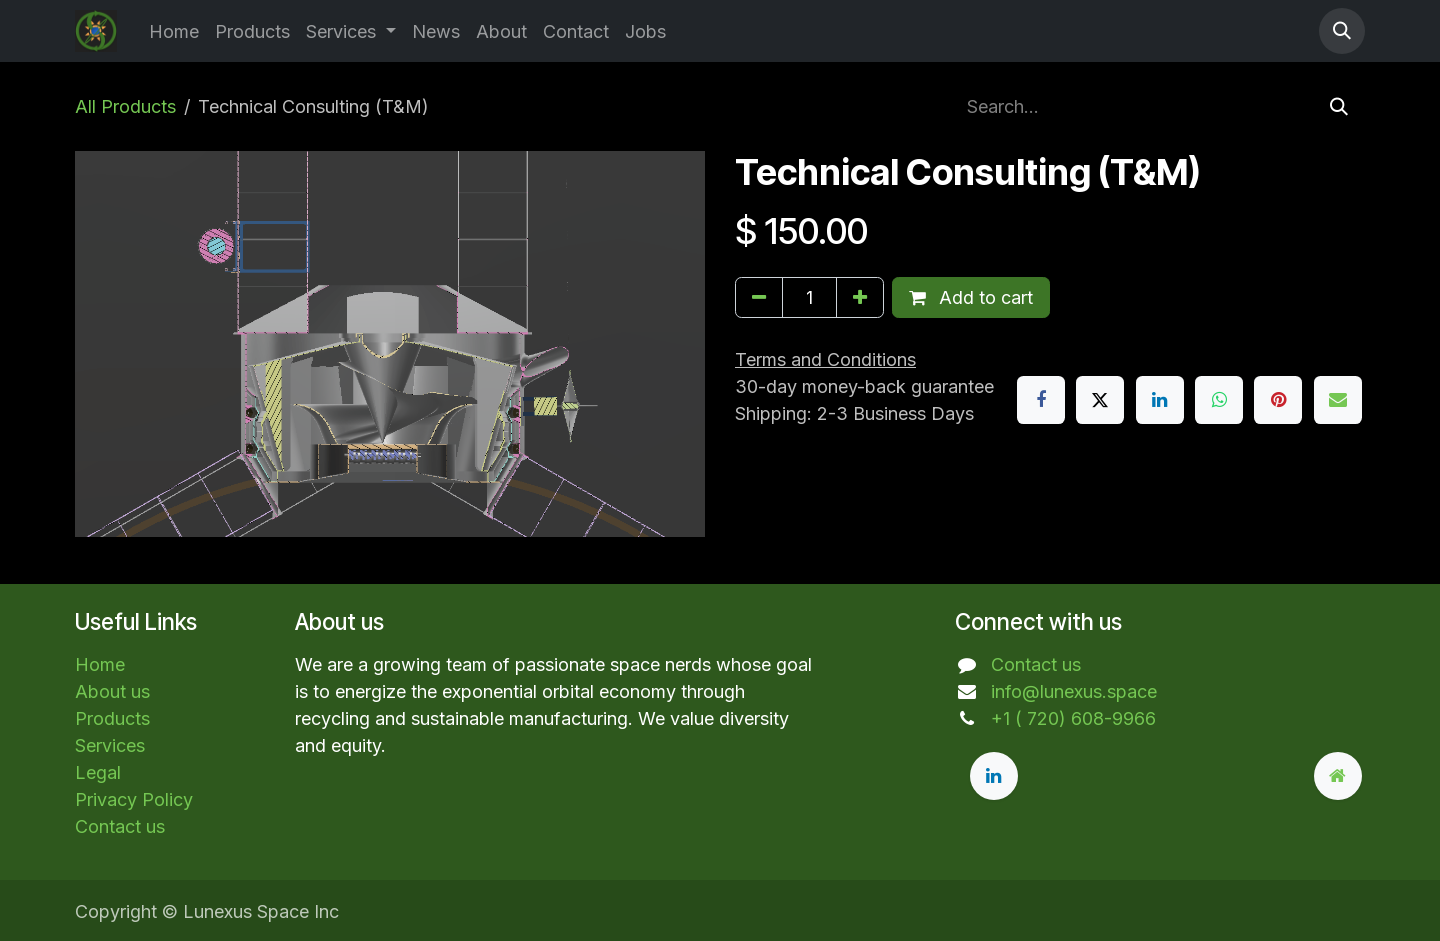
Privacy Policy (134, 799)
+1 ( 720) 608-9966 (1073, 718)
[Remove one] (759, 297)
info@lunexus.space (1074, 691)
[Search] (1339, 106)
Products (112, 718)
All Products (125, 106)
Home (100, 664)
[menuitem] (174, 31)
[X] (1100, 400)
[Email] (1338, 400)
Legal (98, 772)
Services (110, 745)
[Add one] (860, 297)
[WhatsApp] (1219, 400)
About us (112, 691)
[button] (1342, 31)
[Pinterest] (1278, 400)
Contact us (120, 826)
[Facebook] (1041, 400)
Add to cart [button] (971, 297)
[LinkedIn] (1160, 400)
